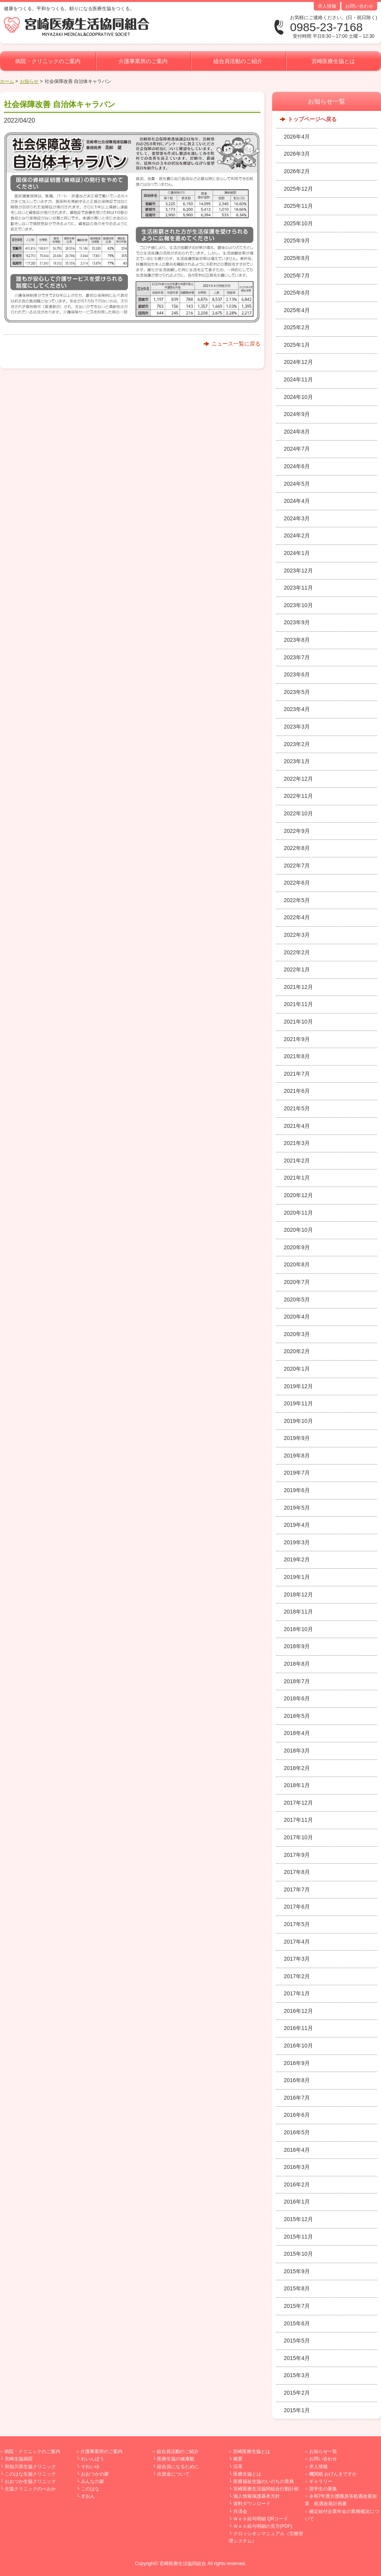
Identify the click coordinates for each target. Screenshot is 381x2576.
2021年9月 (297, 1039)
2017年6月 (297, 1906)
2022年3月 (297, 935)
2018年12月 (298, 1594)
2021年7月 (297, 1074)
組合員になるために (178, 2466)
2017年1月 (297, 1993)
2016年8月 (297, 2080)
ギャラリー (320, 2481)
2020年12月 (298, 1195)
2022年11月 (298, 796)
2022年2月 (297, 952)
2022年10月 (298, 813)
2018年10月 (298, 1629)
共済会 (240, 2511)
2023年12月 (298, 570)
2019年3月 (297, 1542)
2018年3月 (297, 1750)
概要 (238, 2459)
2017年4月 (297, 1942)
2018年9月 (297, 1646)
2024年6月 (297, 466)
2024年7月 (297, 449)
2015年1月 (297, 2410)
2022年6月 (297, 883)
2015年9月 (297, 2271)
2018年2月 (297, 1768)
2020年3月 (297, 1334)
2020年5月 (297, 1299)
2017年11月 (298, 1820)
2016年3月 (297, 2167)
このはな (90, 2489)
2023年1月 (297, 761)
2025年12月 (298, 189)
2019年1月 (297, 1577)
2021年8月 (297, 1056)
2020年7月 (297, 1282)
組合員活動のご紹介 (237, 61)
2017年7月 (297, 1889)
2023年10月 (298, 605)
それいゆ (90, 2466)
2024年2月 (297, 535)
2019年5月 (297, 1508)
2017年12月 (298, 1803)
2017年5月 (297, 1924)
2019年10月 (298, 1421)
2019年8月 (297, 1455)
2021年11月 (298, 1004)
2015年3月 (297, 2375)
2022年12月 (298, 779)
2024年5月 (297, 484)
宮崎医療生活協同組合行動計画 (266, 2489)
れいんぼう (92, 2459)
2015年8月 (297, 2288)
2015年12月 (298, 2219)
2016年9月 (297, 2063)
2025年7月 (297, 275)
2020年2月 (297, 1351)
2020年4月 (297, 1316)
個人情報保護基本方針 (256, 2496)
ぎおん (88, 2496)
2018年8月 (297, 1664)
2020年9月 (297, 1247)
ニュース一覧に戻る (235, 344)
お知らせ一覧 (323, 2451)
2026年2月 (297, 171)
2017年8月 (297, 1872)
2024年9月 (297, 414)
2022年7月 (297, 865)
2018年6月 (297, 1698)
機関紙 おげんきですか (333, 2474)
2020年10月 (298, 1230)
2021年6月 (297, 1091)
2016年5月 (297, 2132)
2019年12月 (298, 1386)
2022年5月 (297, 900)
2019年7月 (297, 1473)
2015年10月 (298, 2254)
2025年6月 (297, 293)
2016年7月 (297, 2098)
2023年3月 (297, 726)
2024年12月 (298, 362)
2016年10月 (298, 2045)
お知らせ (29, 81)
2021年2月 (297, 1160)
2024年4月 (297, 501)
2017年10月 (298, 1837)
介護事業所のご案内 (143, 61)
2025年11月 (298, 206)
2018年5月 (297, 1716)
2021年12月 (298, 987)
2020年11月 (298, 1213)
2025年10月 (298, 223)
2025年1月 (297, 345)
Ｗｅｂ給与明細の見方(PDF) (262, 2526)
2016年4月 (297, 2150)
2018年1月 (297, 1785)
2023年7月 (297, 657)
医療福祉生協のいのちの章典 (263, 2481)
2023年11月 (298, 588)
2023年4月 (297, 709)
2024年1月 (297, 553)
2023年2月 (297, 744)
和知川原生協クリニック (30, 2466)
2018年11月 (298, 1611)
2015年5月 (297, 2340)
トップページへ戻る (312, 119)
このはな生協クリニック (30, 2474)
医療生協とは (247, 2474)
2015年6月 (297, 2323)
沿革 (238, 2466)
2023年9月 (297, 622)
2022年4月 (297, 917)
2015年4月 (297, 2358)
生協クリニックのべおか (30, 2489)
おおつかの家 (95, 2474)
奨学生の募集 (323, 2489)
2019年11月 (298, 1403)
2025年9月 (297, 240)
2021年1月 (297, 1178)
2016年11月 (298, 2028)
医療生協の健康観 (175, 2459)
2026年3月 (297, 154)
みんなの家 (92, 2481)
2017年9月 (297, 1855)
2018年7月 (297, 1681)
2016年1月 (297, 2201)
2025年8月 (297, 258)
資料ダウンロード (252, 2503)
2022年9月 (297, 831)
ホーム (7, 81)
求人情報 (327, 6)
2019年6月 (297, 1490)
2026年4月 (297, 136)
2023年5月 (297, 692)
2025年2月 (297, 327)
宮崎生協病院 (19, 2459)
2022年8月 (297, 848)
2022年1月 (297, 969)
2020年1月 (297, 1369)
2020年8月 (297, 1264)
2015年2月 (297, 2393)
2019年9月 (297, 1438)
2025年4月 (297, 310)
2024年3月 (297, 518)
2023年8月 (297, 640)
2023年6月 (297, 674)
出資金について (173, 2474)
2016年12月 (298, 2011)
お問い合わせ (359, 6)
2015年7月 (297, 2306)
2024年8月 (297, 431)
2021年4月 (297, 1126)
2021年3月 (297, 1143)
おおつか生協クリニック (30, 2481)
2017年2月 (297, 1976)
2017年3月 (297, 1959)
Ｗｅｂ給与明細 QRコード (260, 2519)
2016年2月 (297, 2184)
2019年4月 (297, 1525)
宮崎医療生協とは (333, 61)
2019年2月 (297, 1559)
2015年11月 (298, 2237)
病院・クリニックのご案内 (47, 61)
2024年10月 (298, 397)
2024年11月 (298, 379)
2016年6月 (297, 2115)
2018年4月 (297, 1733)
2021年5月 (297, 1108)
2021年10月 (298, 1021)
